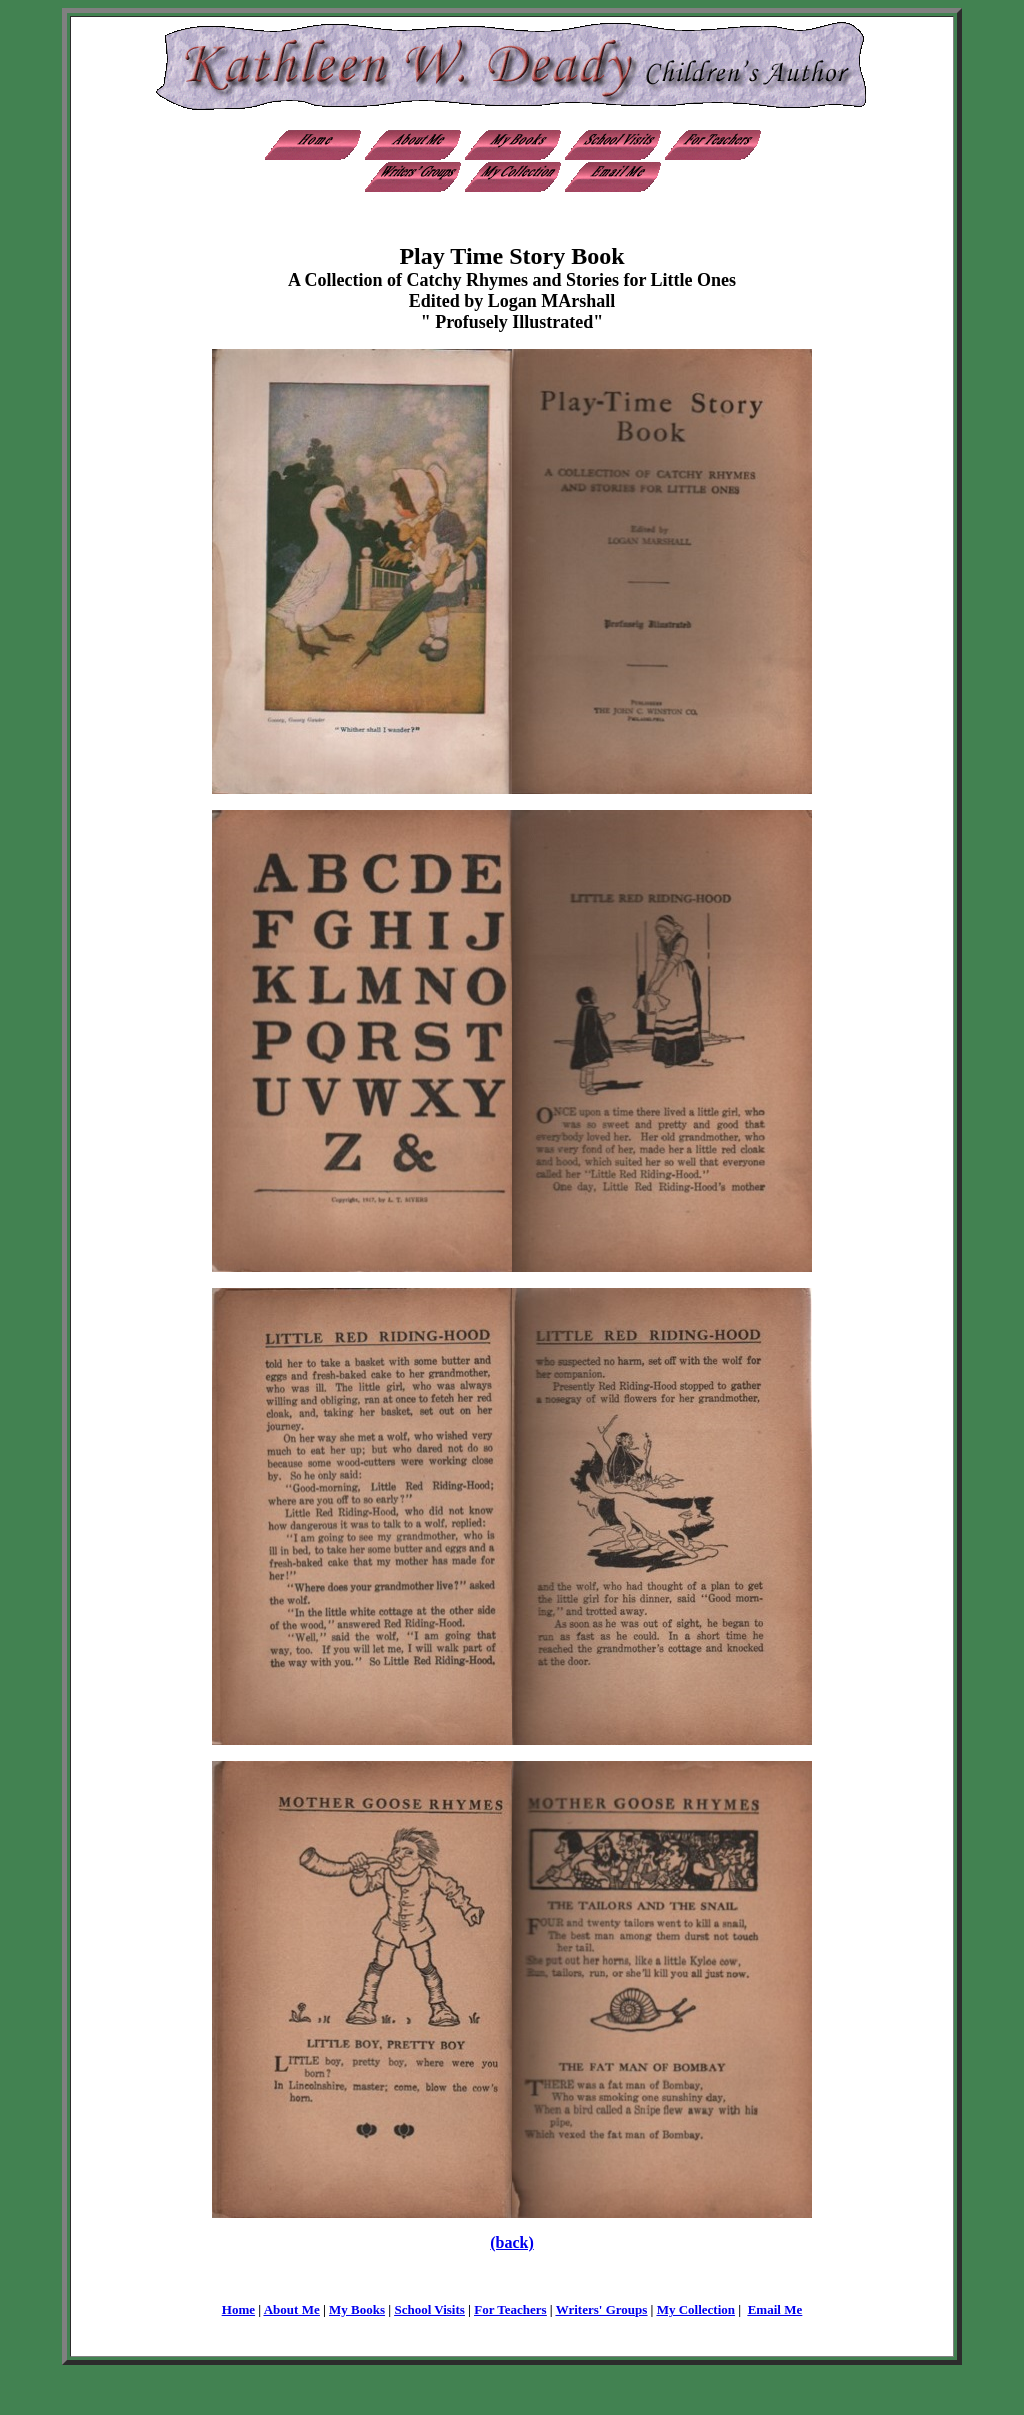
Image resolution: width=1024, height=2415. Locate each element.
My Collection (696, 2309)
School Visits (429, 2309)
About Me (292, 2309)
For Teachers (510, 2309)
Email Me (775, 2309)
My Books (357, 2309)
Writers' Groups (602, 2309)
